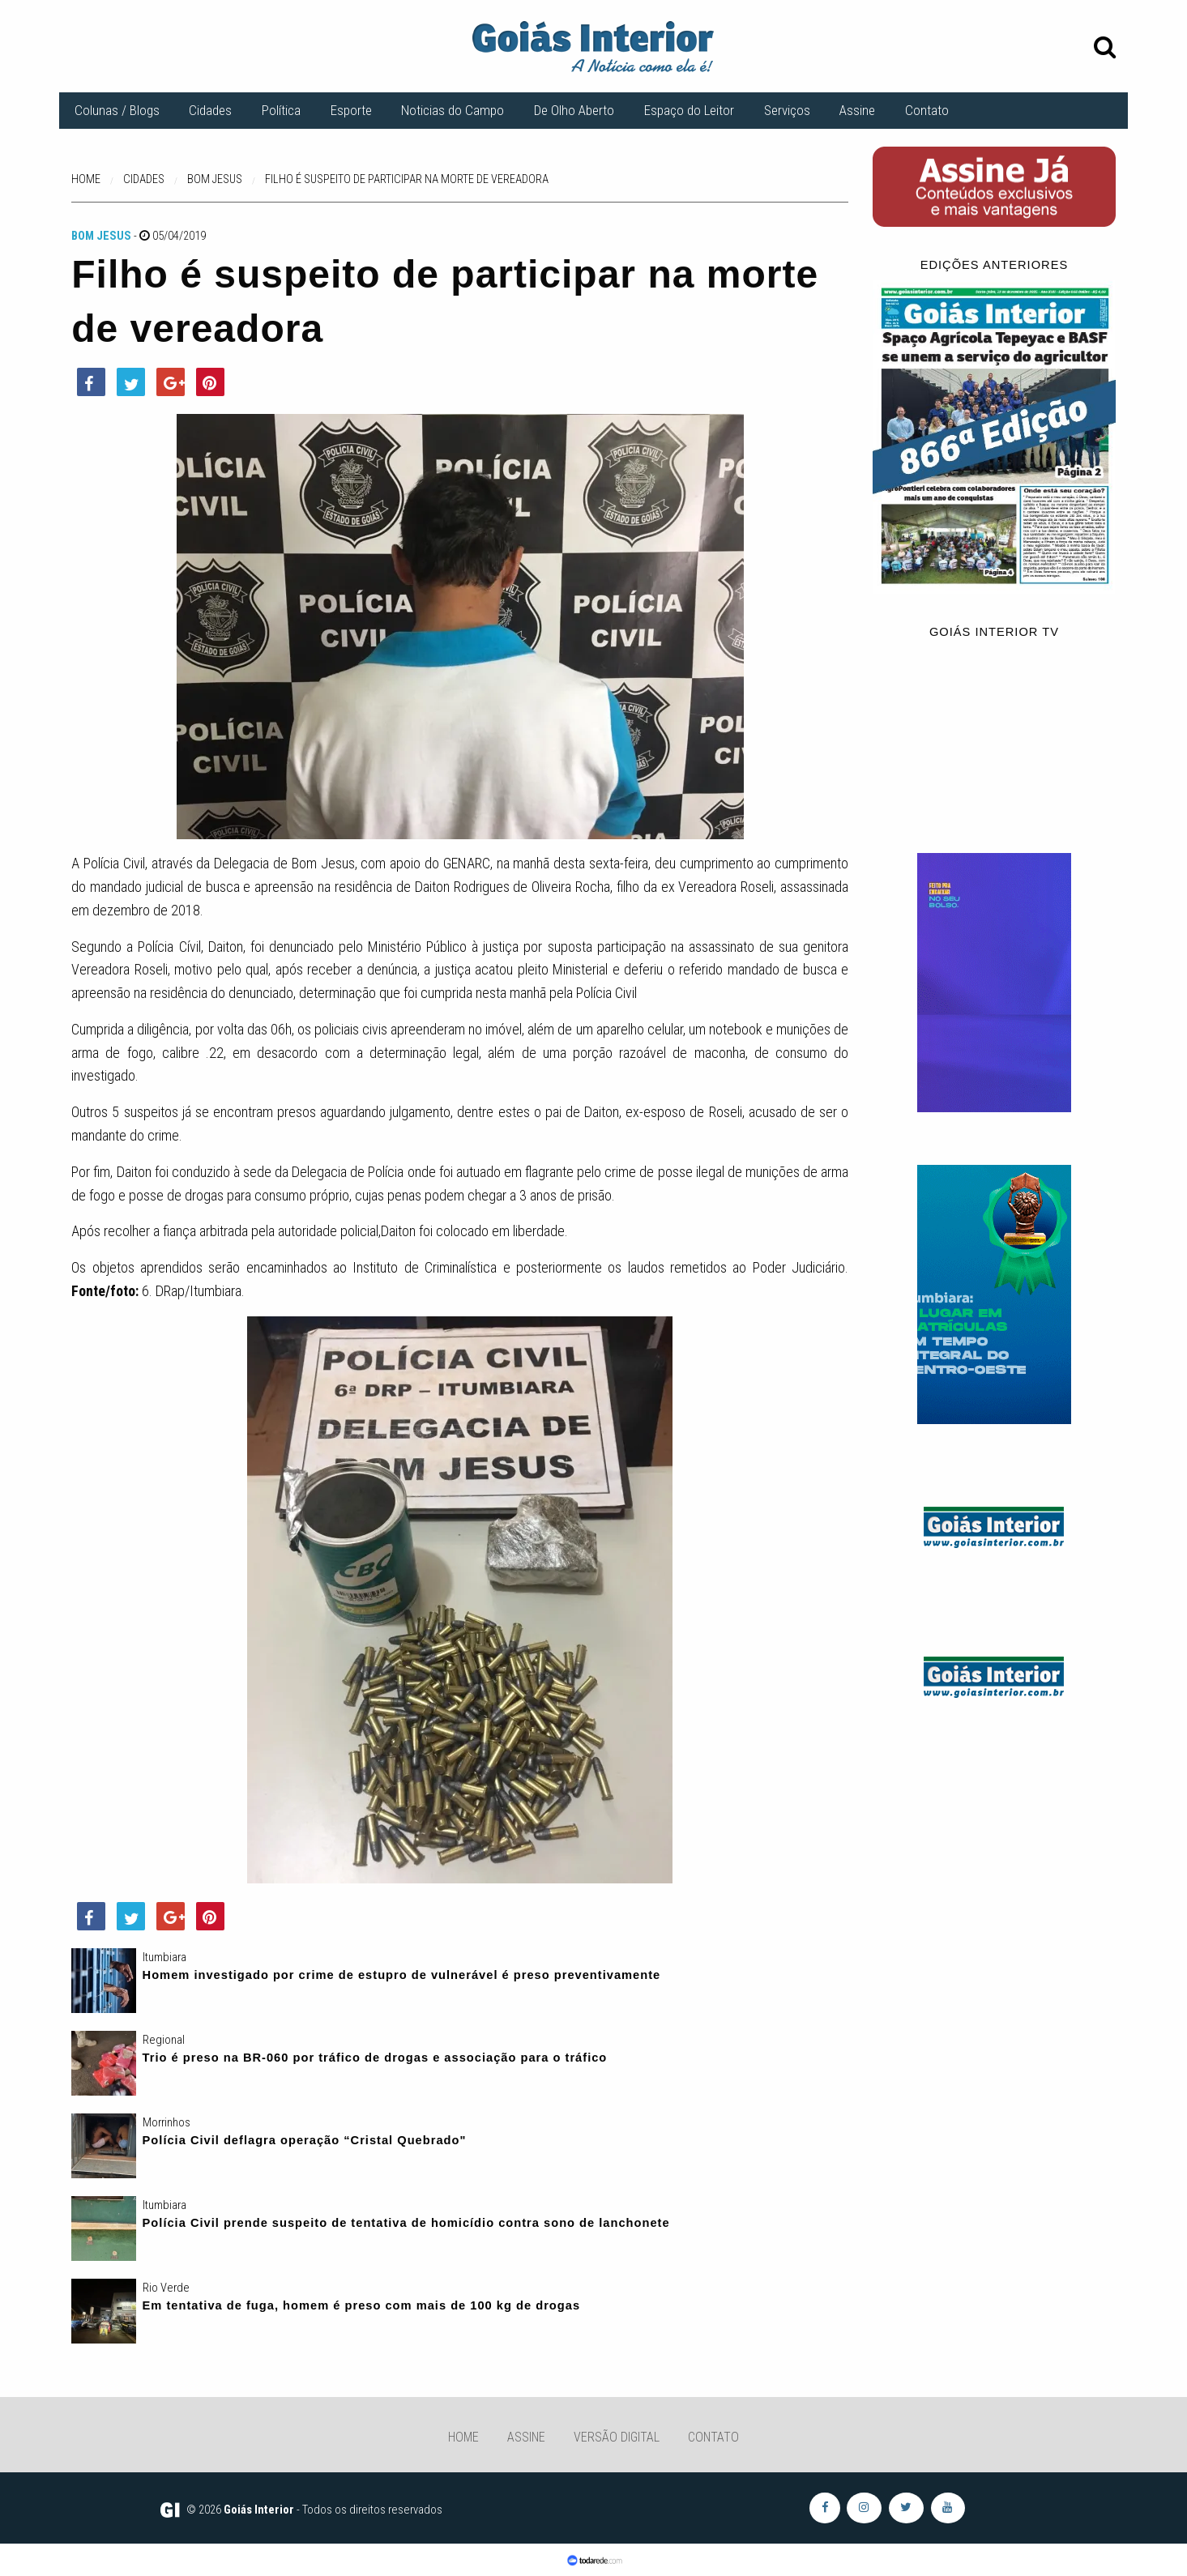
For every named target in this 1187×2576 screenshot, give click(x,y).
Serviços (787, 110)
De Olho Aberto (574, 110)
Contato (927, 110)
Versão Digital (617, 2437)
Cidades (210, 110)
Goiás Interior (259, 2509)
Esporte (351, 110)
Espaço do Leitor (689, 110)
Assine (857, 110)
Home (463, 2437)
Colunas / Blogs (117, 110)
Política (281, 110)
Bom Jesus (101, 235)
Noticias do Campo (452, 110)
